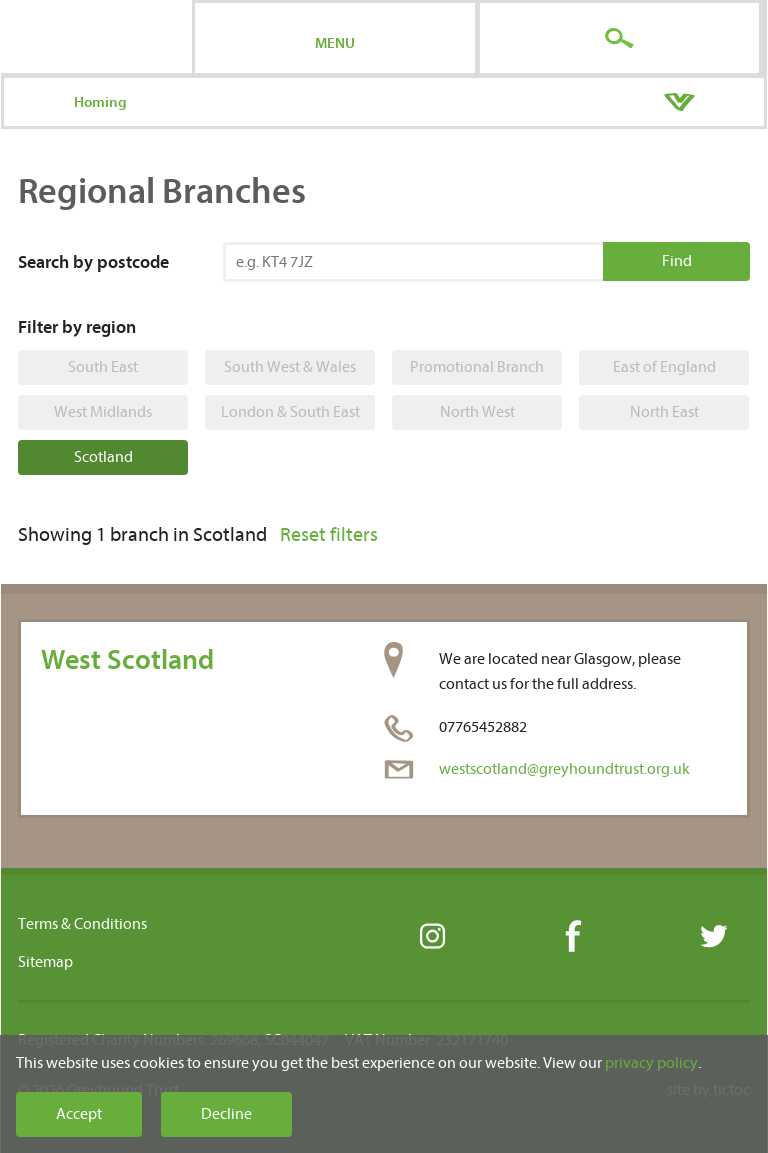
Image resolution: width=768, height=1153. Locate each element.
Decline (226, 1114)
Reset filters (329, 534)
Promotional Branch (477, 367)
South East (103, 367)
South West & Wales (290, 367)
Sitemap (45, 962)
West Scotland (127, 660)
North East (664, 412)
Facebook (572, 937)
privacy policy (651, 1063)
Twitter (712, 937)
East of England (664, 367)
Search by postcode (93, 262)
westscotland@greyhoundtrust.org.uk (564, 769)
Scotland (103, 457)
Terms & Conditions (82, 924)
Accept (79, 1114)
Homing (100, 102)
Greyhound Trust (97, 36)
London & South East (290, 412)
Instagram (431, 937)
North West (477, 412)
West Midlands (103, 412)
